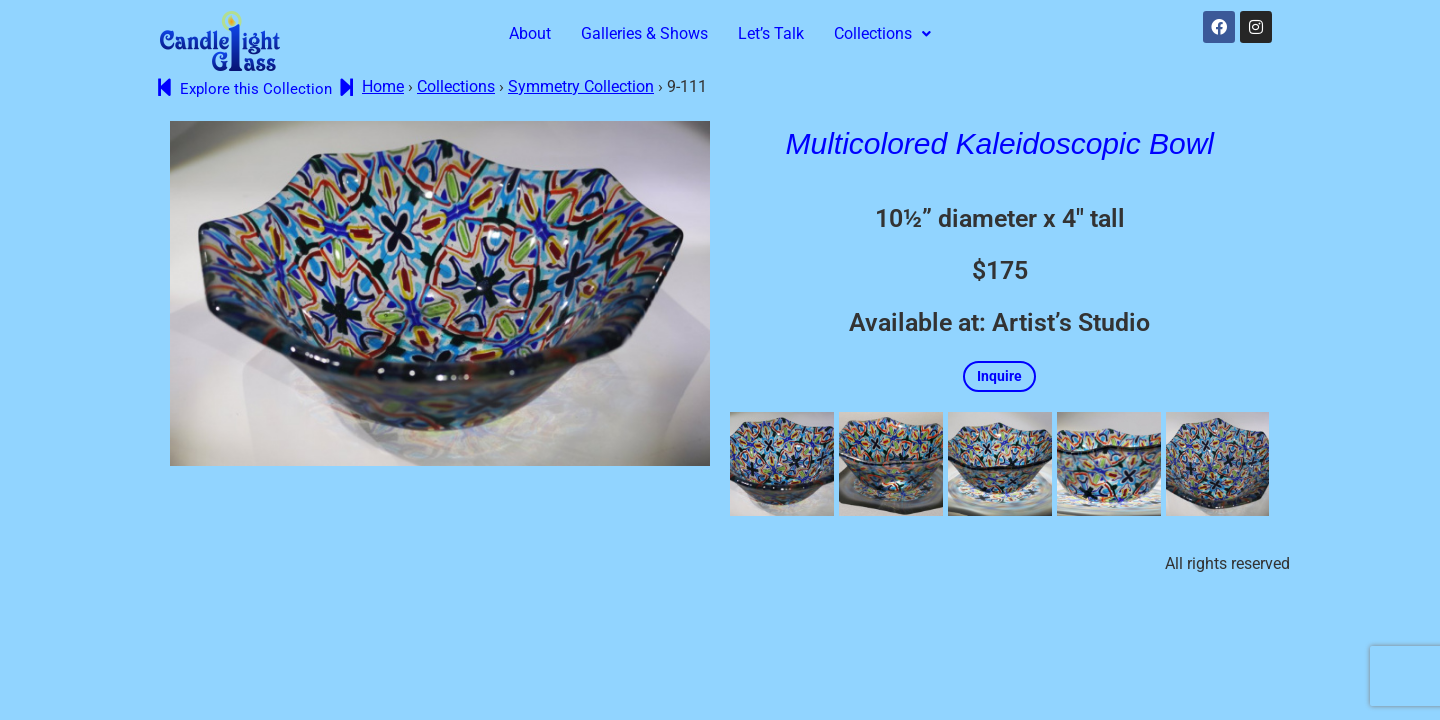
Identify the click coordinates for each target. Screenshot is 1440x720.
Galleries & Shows (644, 33)
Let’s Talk (771, 33)
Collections (882, 33)
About (530, 33)
